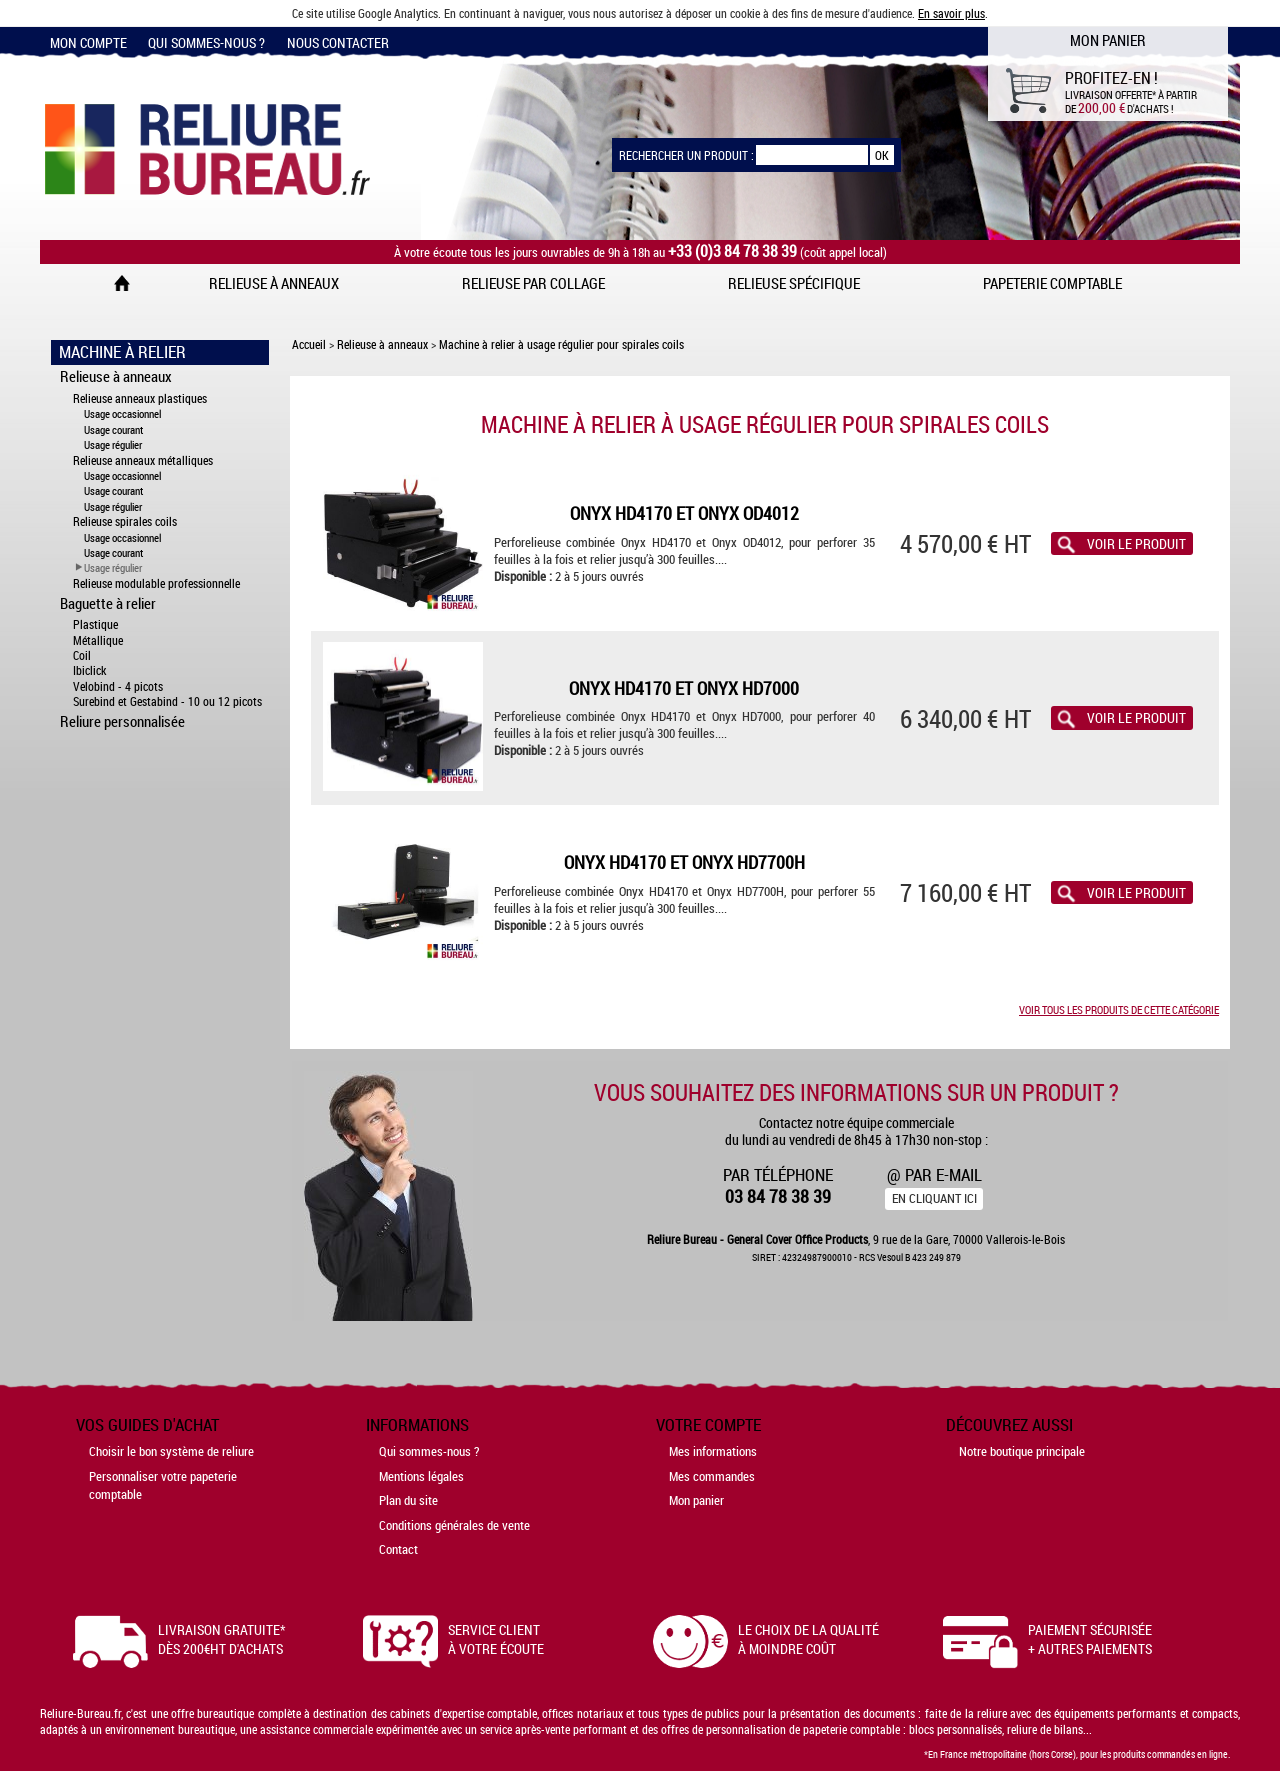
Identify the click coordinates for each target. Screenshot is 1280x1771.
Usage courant (113, 429)
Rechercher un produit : (686, 155)
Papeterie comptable (1052, 283)
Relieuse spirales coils (125, 521)
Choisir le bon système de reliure (171, 1451)
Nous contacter (338, 42)
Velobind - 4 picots (118, 686)
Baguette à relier (108, 603)
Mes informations (713, 1451)
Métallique (98, 640)
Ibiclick (89, 670)
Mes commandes (712, 1476)
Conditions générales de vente (454, 1525)
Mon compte (88, 42)
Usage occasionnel (122, 413)
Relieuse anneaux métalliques (143, 460)
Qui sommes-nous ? (206, 42)
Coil (82, 655)
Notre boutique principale (1022, 1451)
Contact (398, 1549)
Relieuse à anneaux (274, 283)
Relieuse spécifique (794, 283)
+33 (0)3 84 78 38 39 (732, 251)
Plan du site (408, 1500)
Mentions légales (421, 1476)
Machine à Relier (122, 352)
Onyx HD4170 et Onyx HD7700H (684, 862)
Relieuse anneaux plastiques (140, 398)
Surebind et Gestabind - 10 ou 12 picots (167, 701)
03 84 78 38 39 (778, 1196)
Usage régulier (113, 444)
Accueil (309, 344)
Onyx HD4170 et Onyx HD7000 (684, 688)
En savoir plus (951, 13)
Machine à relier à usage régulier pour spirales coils (561, 344)
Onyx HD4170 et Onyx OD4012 (684, 513)
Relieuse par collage (533, 283)
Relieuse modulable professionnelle (156, 583)
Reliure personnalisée (122, 721)
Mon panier (696, 1500)
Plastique (95, 624)
